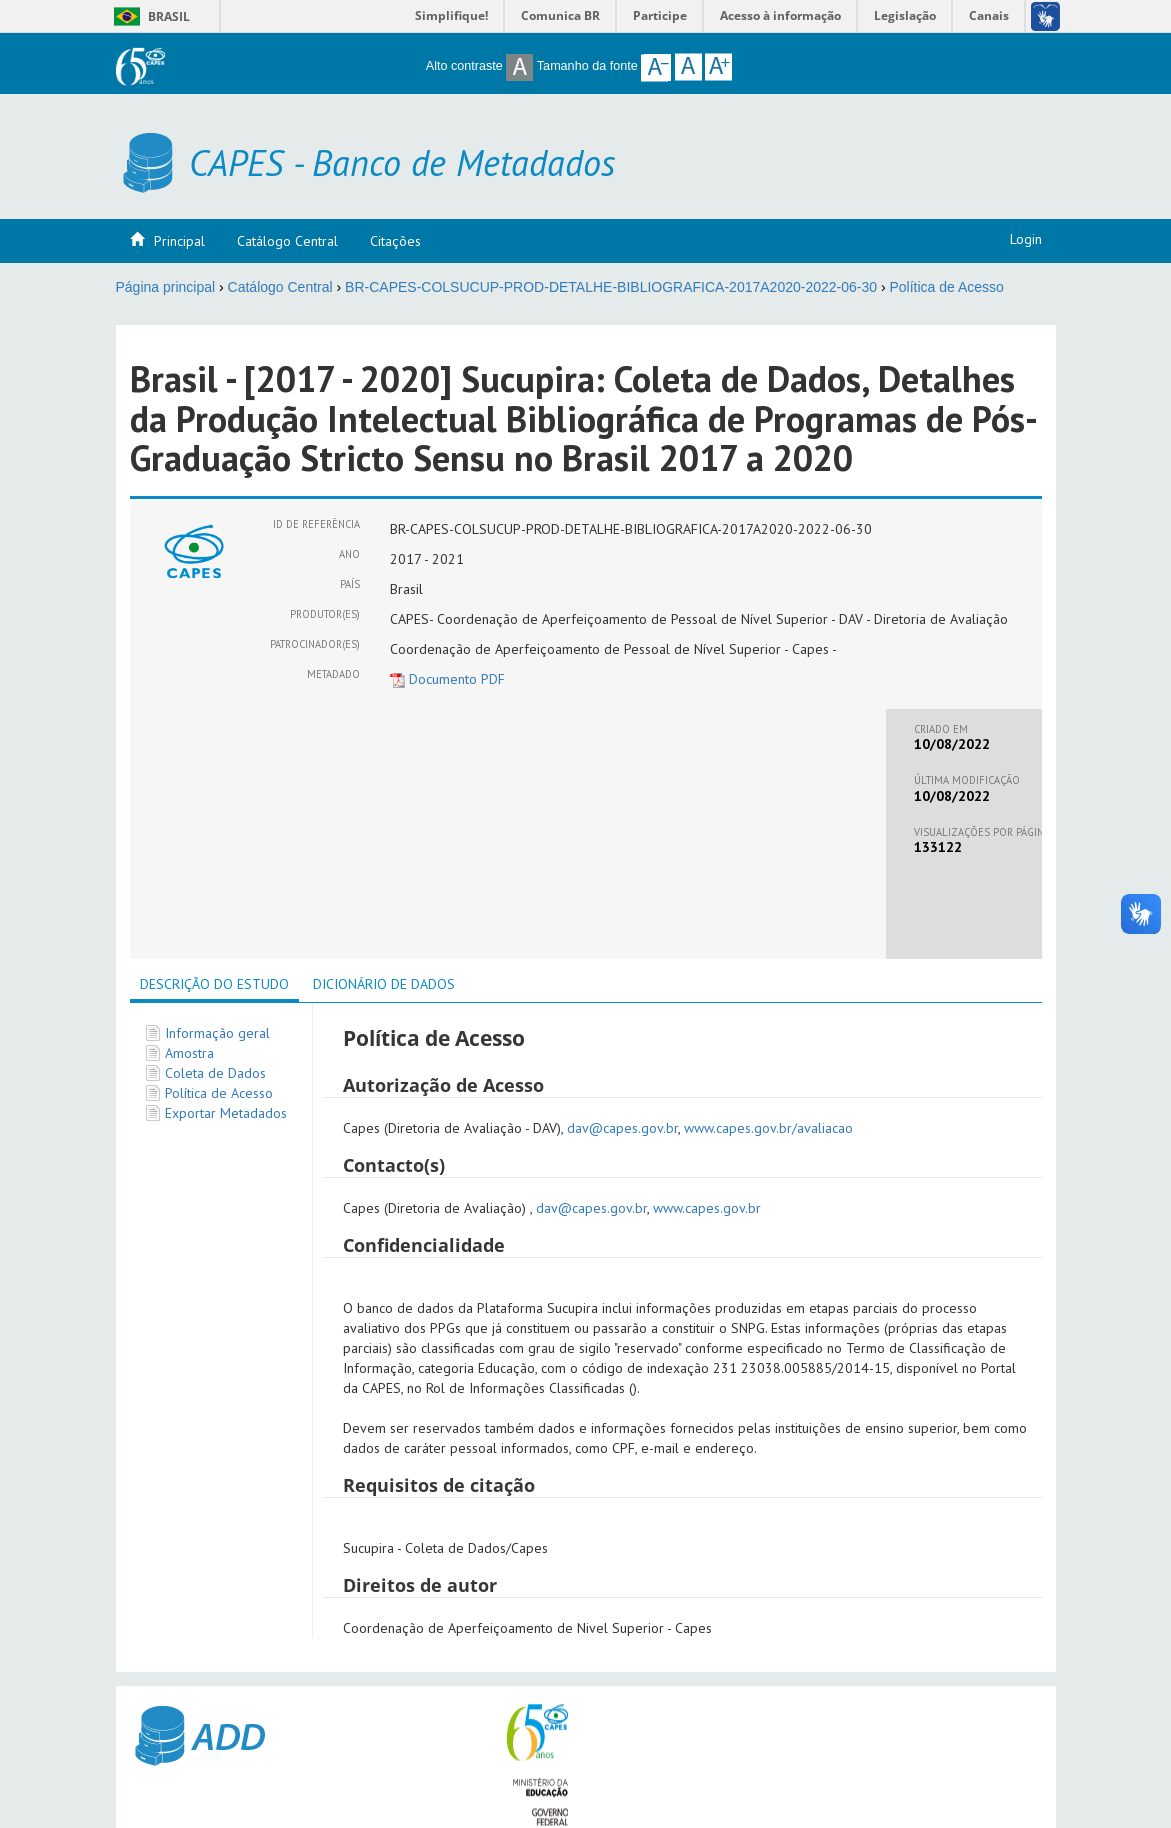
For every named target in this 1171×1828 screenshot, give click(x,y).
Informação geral (217, 1033)
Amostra (189, 1053)
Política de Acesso (946, 287)
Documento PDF (447, 679)
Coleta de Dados (215, 1073)
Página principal (166, 287)
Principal (179, 241)
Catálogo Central (287, 241)
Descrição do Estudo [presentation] (214, 984)
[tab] (214, 985)
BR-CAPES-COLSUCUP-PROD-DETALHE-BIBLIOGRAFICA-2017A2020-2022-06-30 (611, 287)
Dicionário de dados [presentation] (384, 984)
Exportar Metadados (226, 1113)
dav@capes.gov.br (622, 1128)
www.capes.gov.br (707, 1208)
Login (1026, 239)
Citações (395, 241)
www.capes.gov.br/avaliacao (768, 1128)
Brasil (148, 16)
